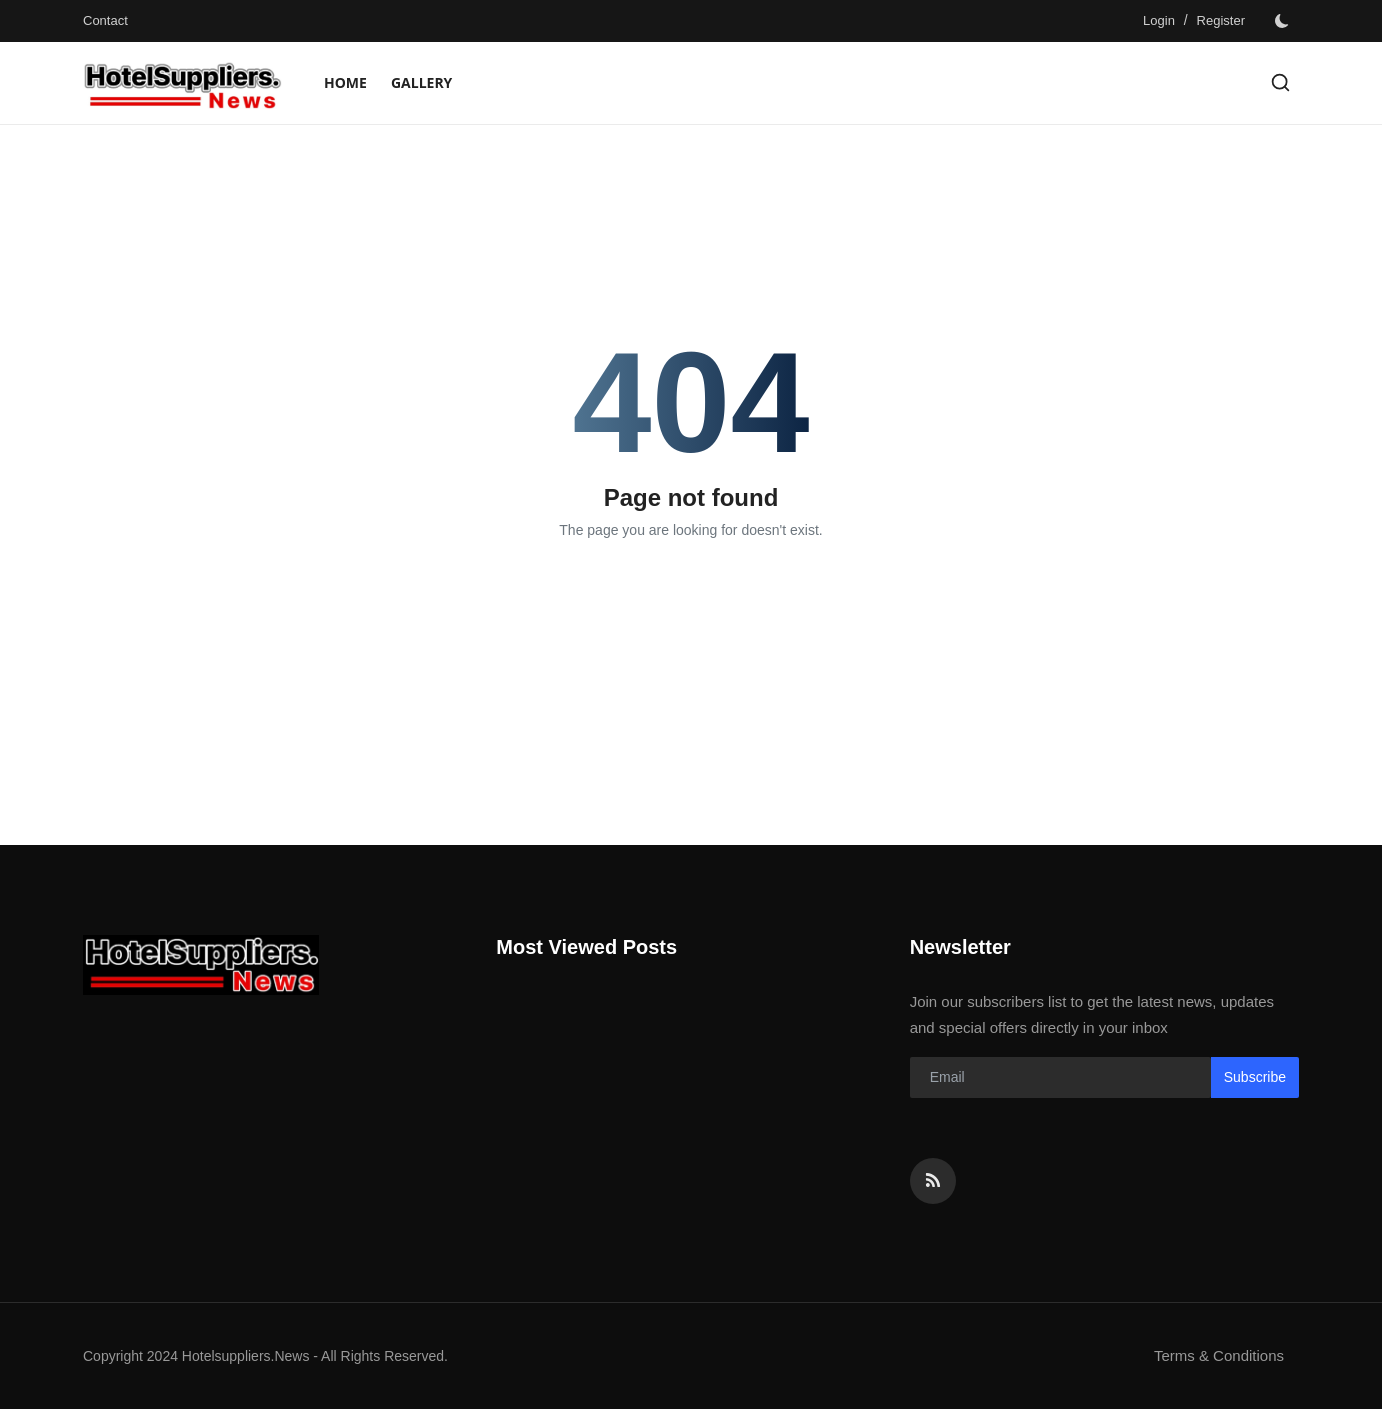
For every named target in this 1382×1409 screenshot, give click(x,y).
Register (1221, 20)
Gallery (421, 82)
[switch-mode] (1282, 21)
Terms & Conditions (1219, 1355)
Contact (105, 20)
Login (1159, 20)
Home (345, 82)
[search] (1280, 82)
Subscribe (1255, 1077)
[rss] (933, 1181)
